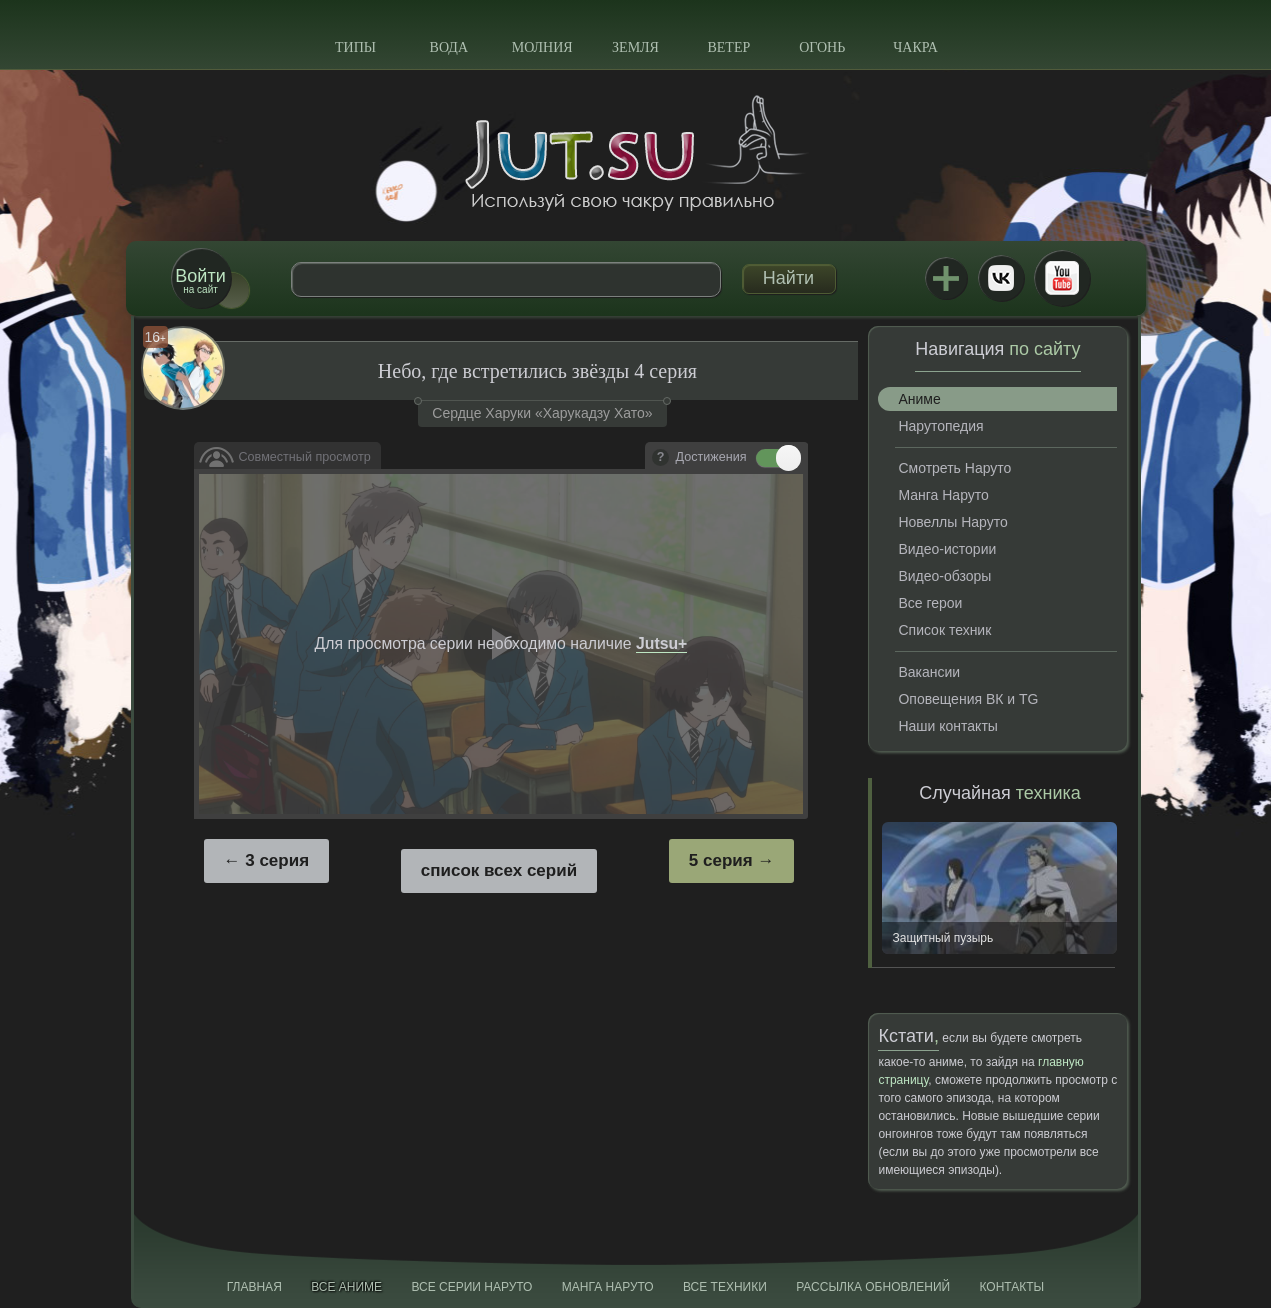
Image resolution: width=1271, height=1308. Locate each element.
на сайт (200, 280)
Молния (542, 47)
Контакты (1012, 1287)
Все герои (930, 603)
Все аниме (346, 1287)
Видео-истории (947, 549)
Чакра (915, 47)
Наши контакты (947, 726)
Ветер (728, 47)
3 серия (277, 860)
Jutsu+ (946, 278)
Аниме (919, 399)
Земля (635, 47)
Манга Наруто (943, 495)
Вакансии (929, 672)
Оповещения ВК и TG (968, 699)
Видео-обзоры (944, 576)
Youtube (1062, 278)
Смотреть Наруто (954, 468)
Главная (254, 1287)
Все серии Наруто (471, 1287)
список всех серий (499, 870)
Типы (355, 47)
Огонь (822, 47)
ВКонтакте (1001, 278)
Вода (449, 47)
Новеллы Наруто (952, 522)
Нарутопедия (940, 426)
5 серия (721, 860)
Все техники (725, 1287)
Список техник (944, 630)
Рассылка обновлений (873, 1287)
